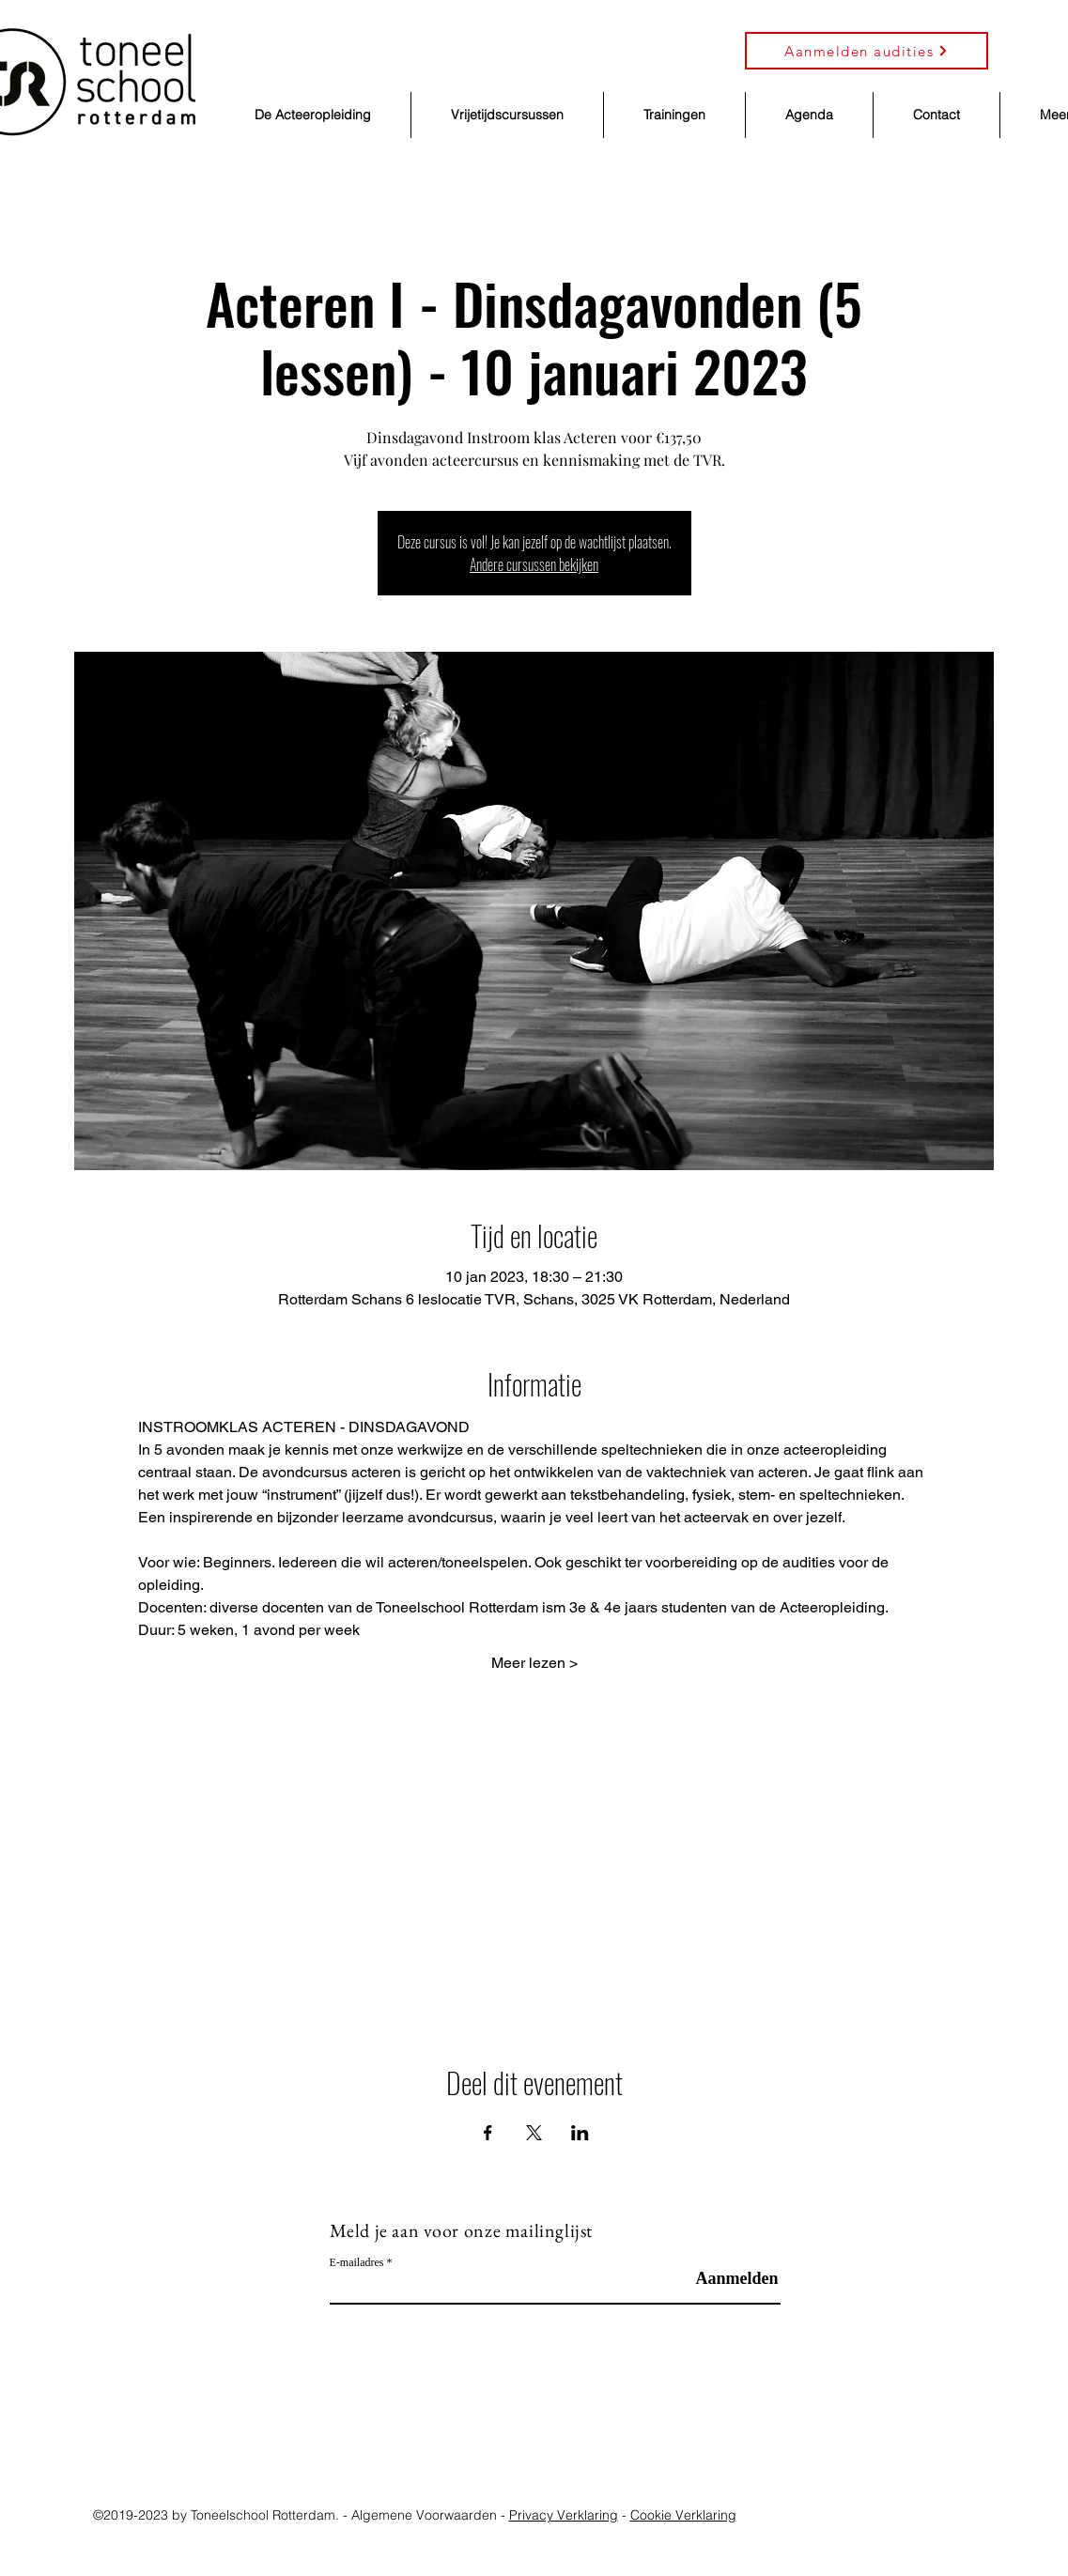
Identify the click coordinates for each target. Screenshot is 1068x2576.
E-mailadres (357, 2262)
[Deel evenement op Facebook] (488, 2132)
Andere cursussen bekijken (534, 564)
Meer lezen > (534, 1663)
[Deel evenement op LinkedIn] (580, 2132)
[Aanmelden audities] (866, 50)
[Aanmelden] (732, 2279)
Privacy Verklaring (563, 2515)
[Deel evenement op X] (534, 2132)
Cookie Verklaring (683, 2515)
